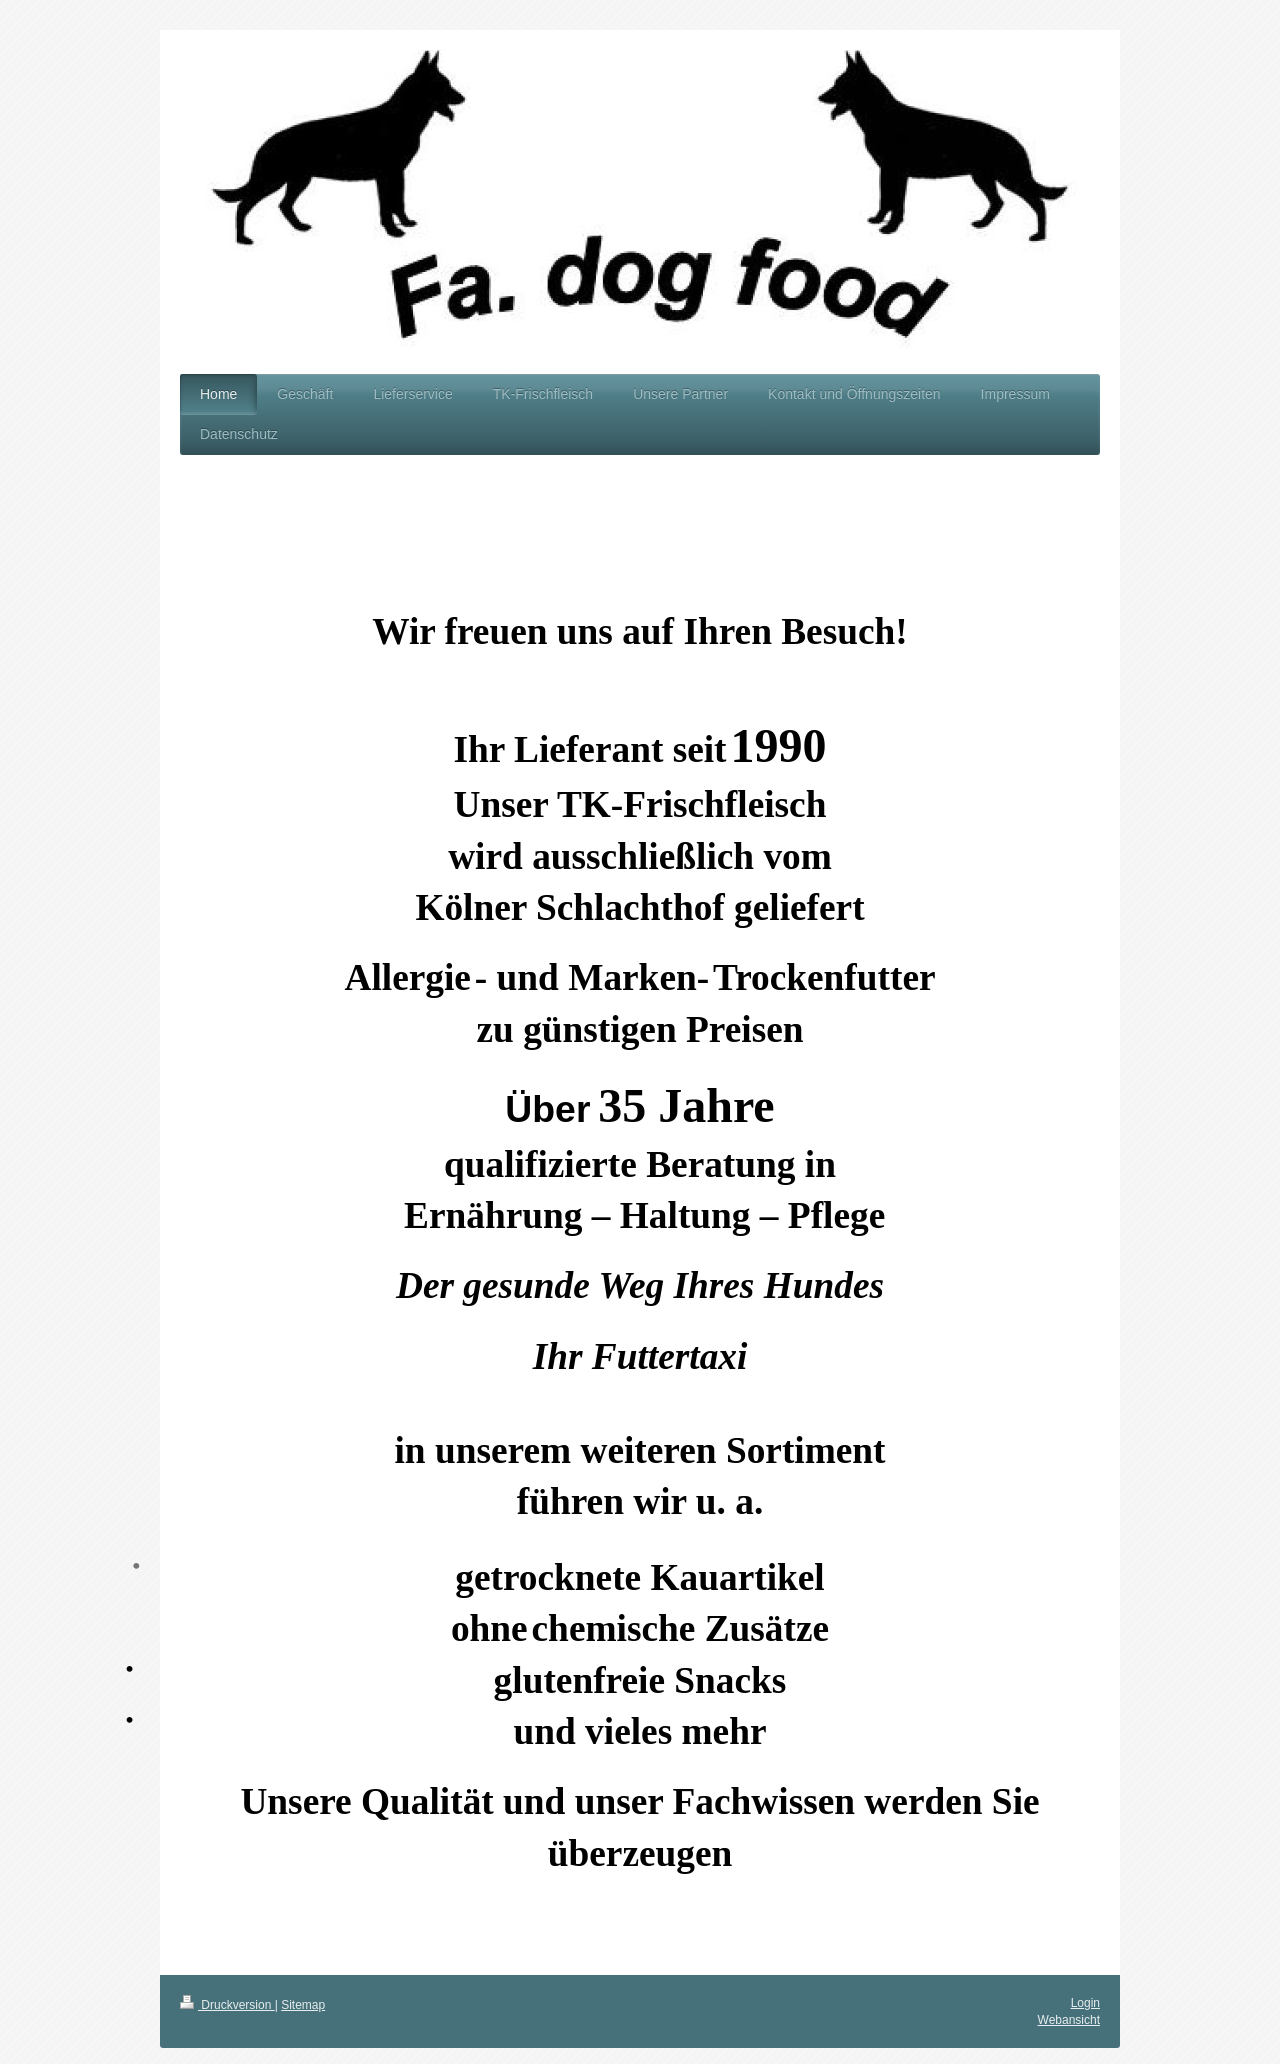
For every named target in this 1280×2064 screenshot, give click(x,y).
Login (1085, 2003)
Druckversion (227, 2005)
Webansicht (1069, 2020)
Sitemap (303, 2005)
